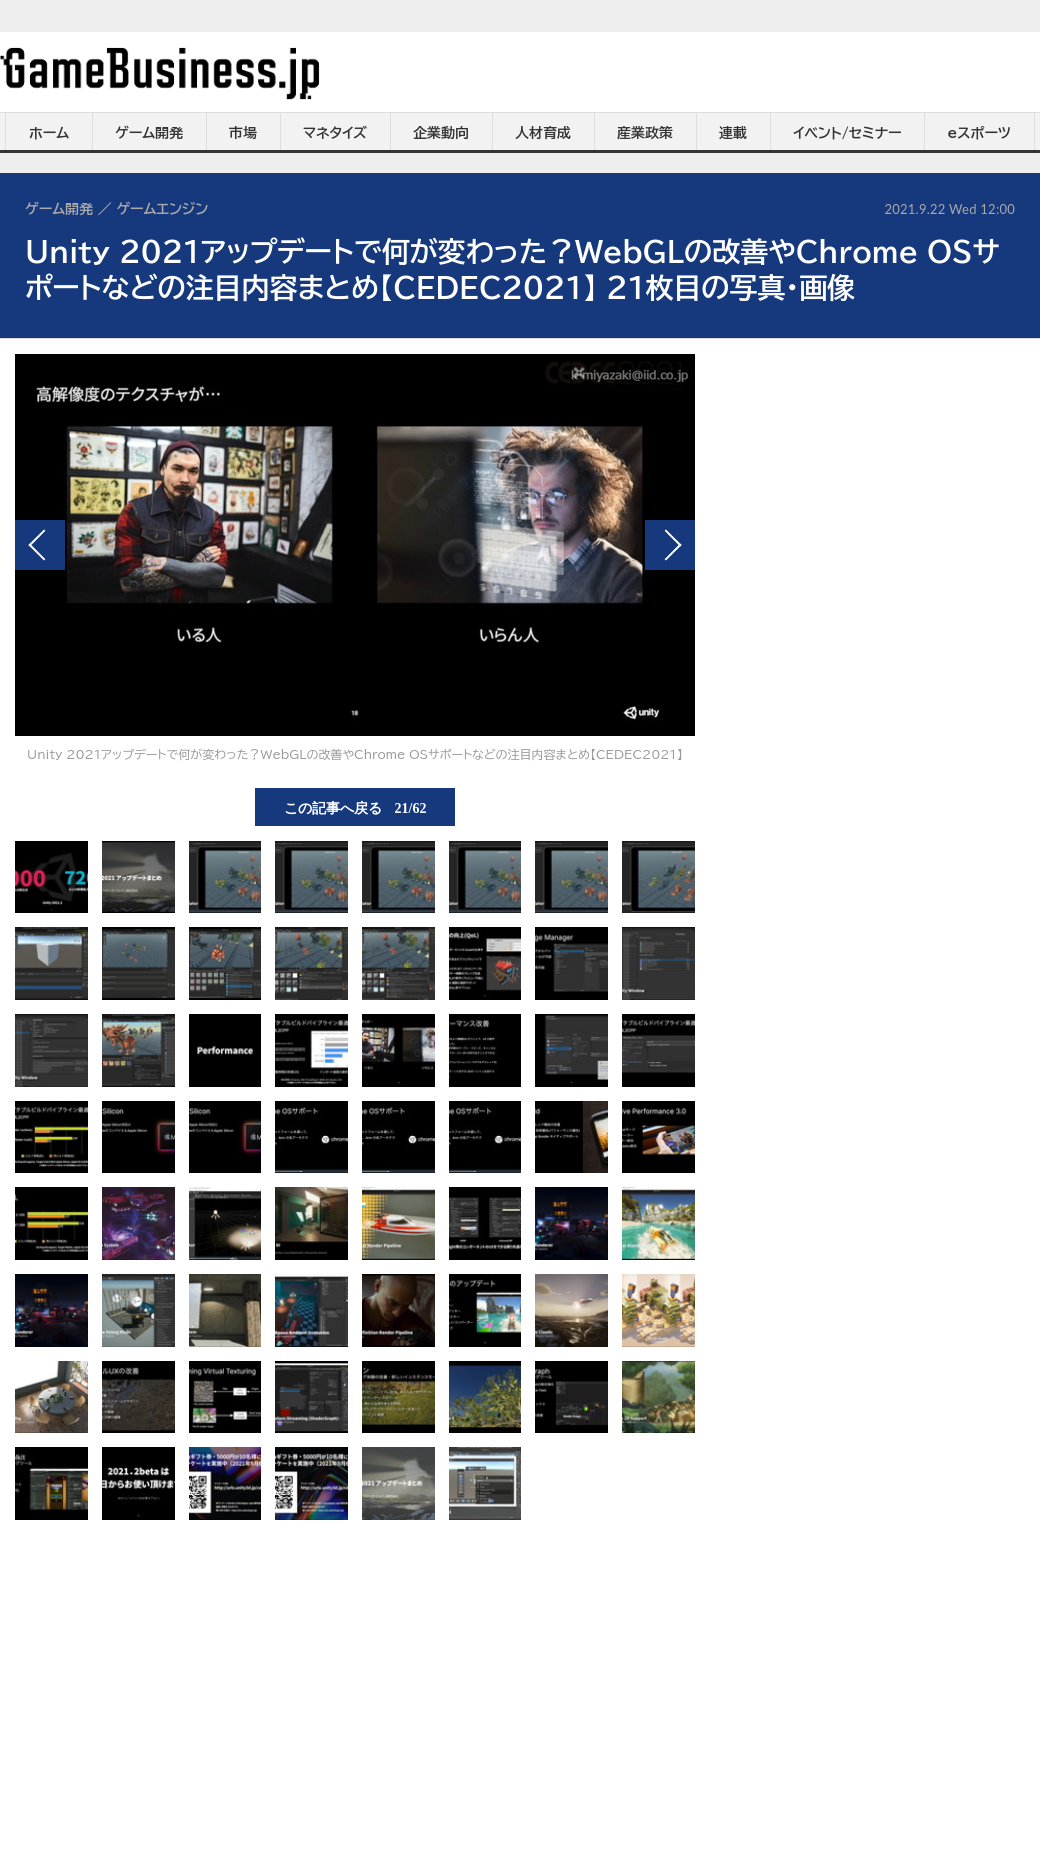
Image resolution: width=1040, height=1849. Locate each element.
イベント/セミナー (847, 133)
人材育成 (543, 133)
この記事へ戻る (355, 807)
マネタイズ (335, 133)
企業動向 (441, 133)
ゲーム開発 (149, 133)
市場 (243, 133)
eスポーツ (979, 133)
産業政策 (645, 133)
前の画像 (40, 545)
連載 (733, 133)
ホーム (49, 133)
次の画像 (670, 545)
